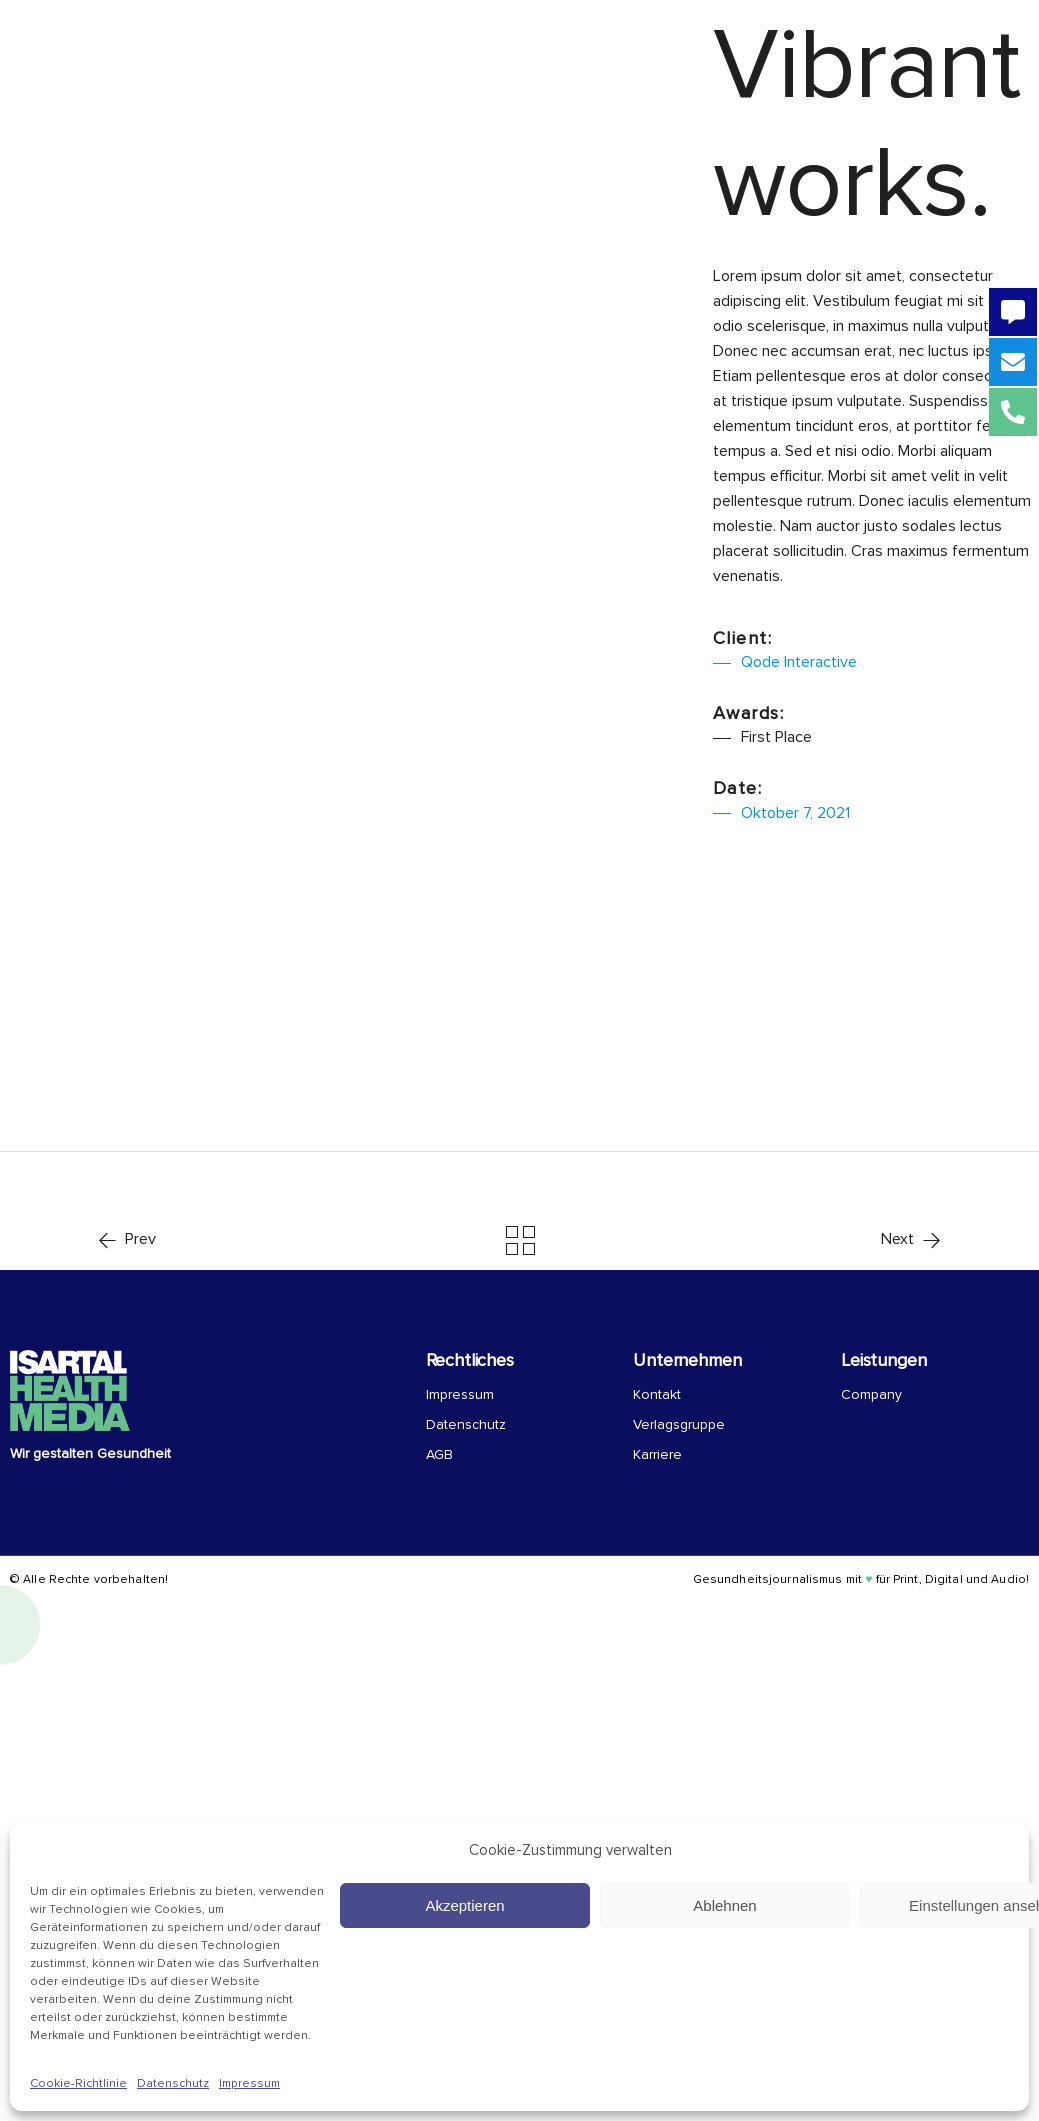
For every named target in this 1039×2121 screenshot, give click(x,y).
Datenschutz (173, 2083)
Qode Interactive (799, 662)
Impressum (249, 2083)
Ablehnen (724, 1905)
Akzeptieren (464, 1905)
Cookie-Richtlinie (78, 2083)
